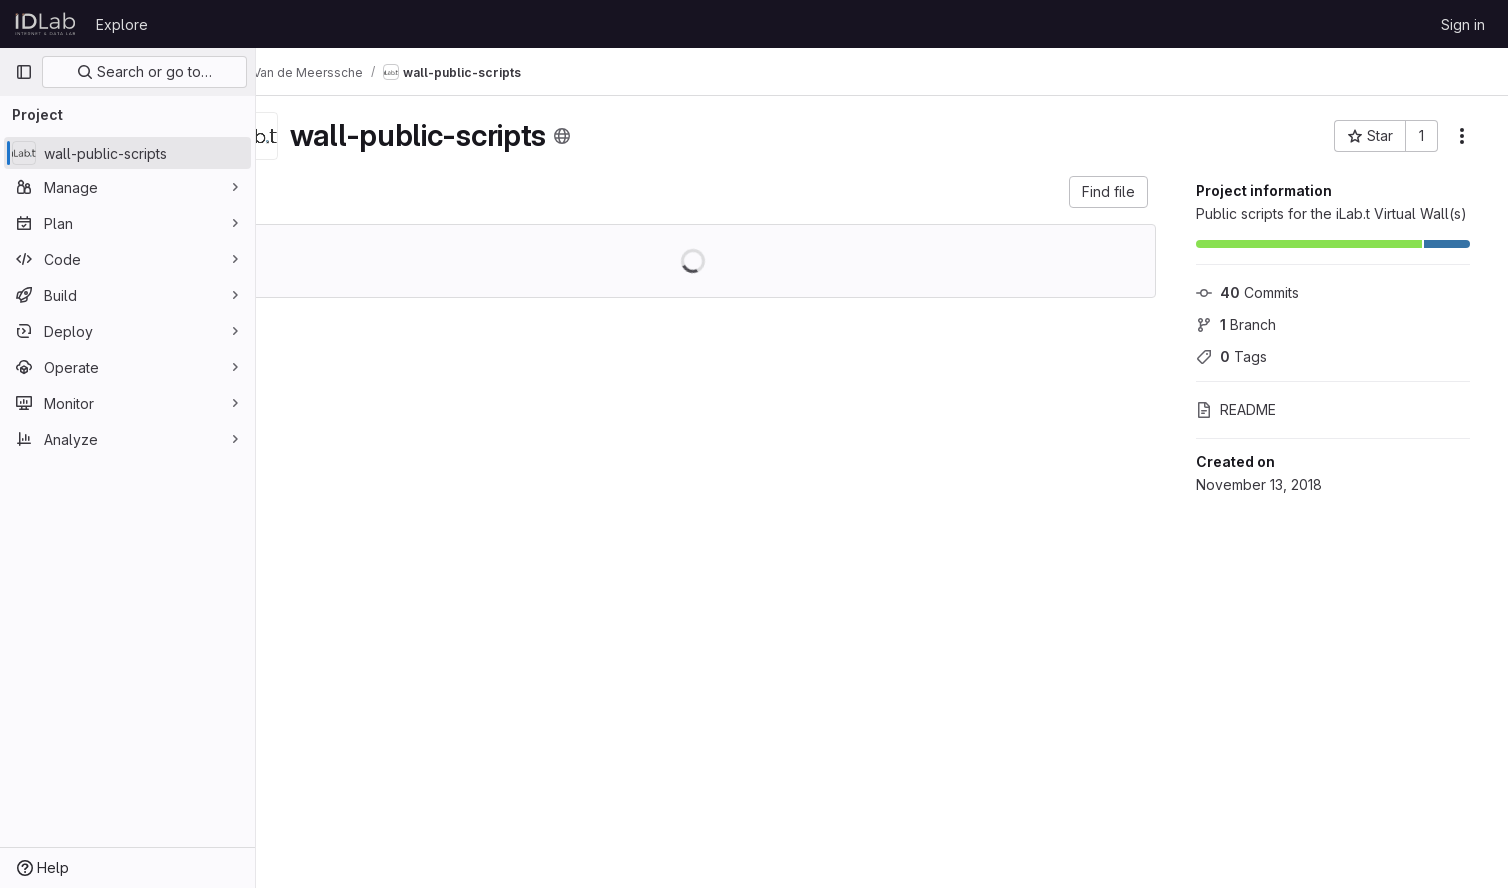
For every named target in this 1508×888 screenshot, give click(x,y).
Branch (1242, 324)
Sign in (1463, 24)
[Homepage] (45, 24)
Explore (122, 24)
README (1242, 409)
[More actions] (1468, 136)
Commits (1253, 292)
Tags (1237, 356)
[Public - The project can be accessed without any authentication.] (612, 136)
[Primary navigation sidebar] (24, 72)
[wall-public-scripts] (127, 153)
